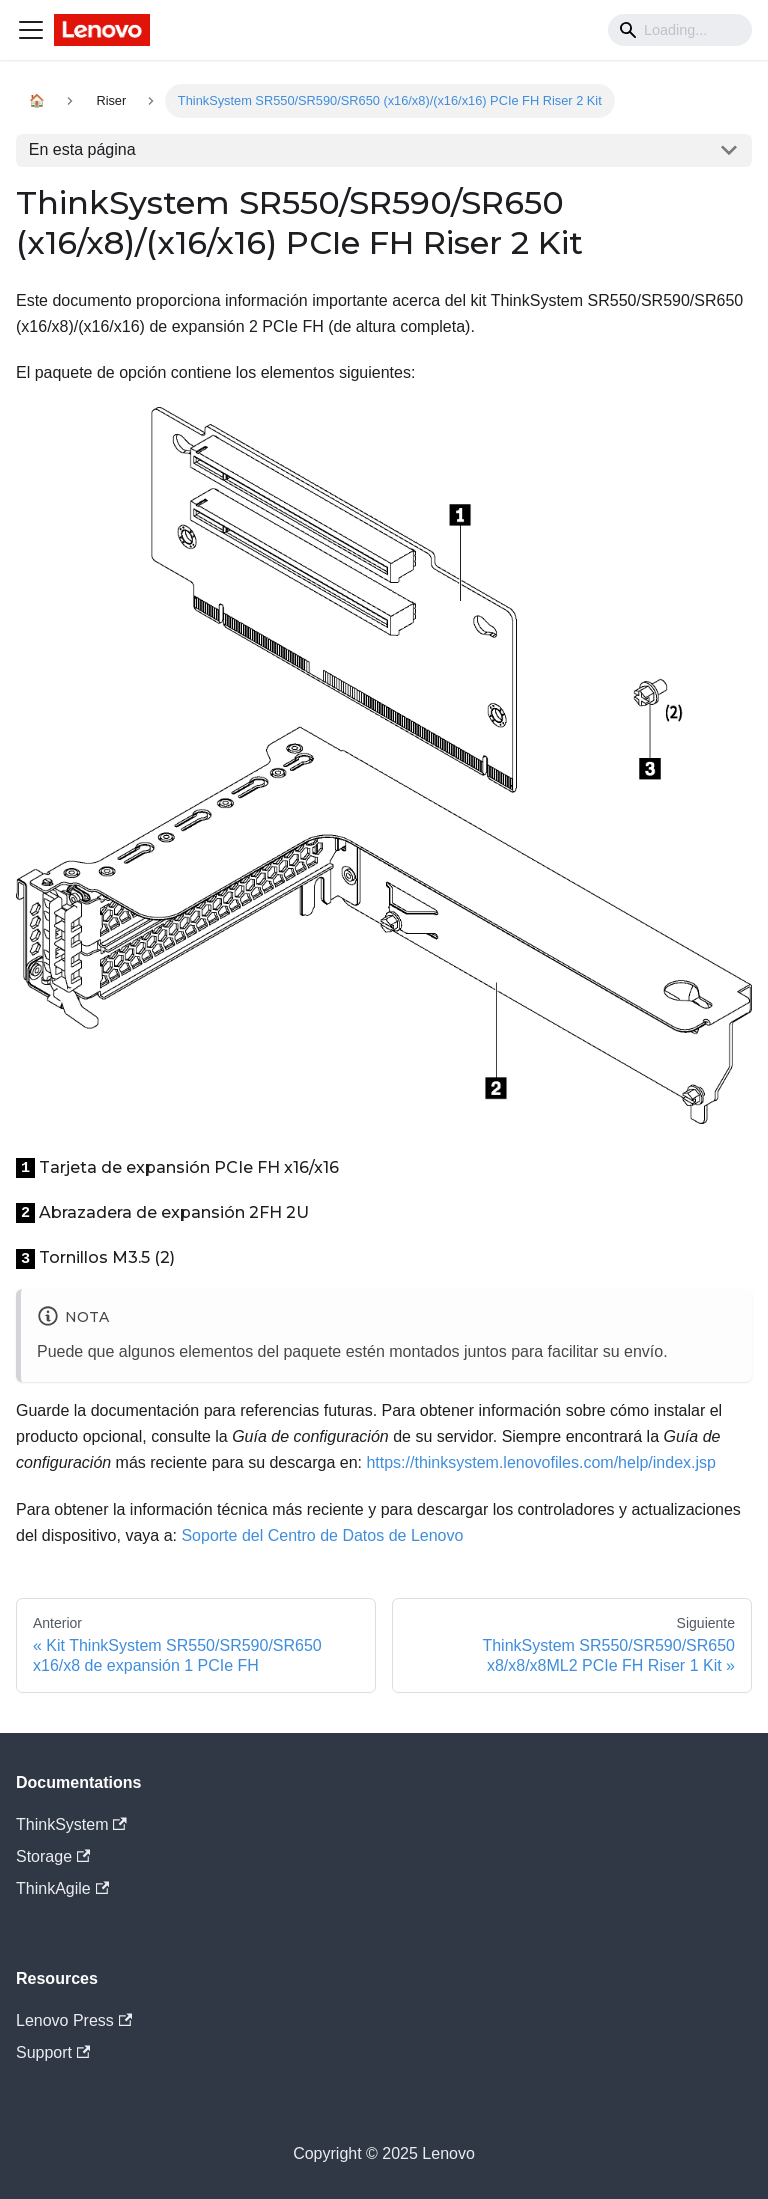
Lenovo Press (74, 2020)
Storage (53, 1856)
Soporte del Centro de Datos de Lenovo (322, 1535)
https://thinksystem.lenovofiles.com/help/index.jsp (541, 1462)
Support (53, 2052)
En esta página (82, 149)
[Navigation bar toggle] (31, 30)
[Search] (680, 30)
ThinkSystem (71, 1824)
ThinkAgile (62, 1888)
